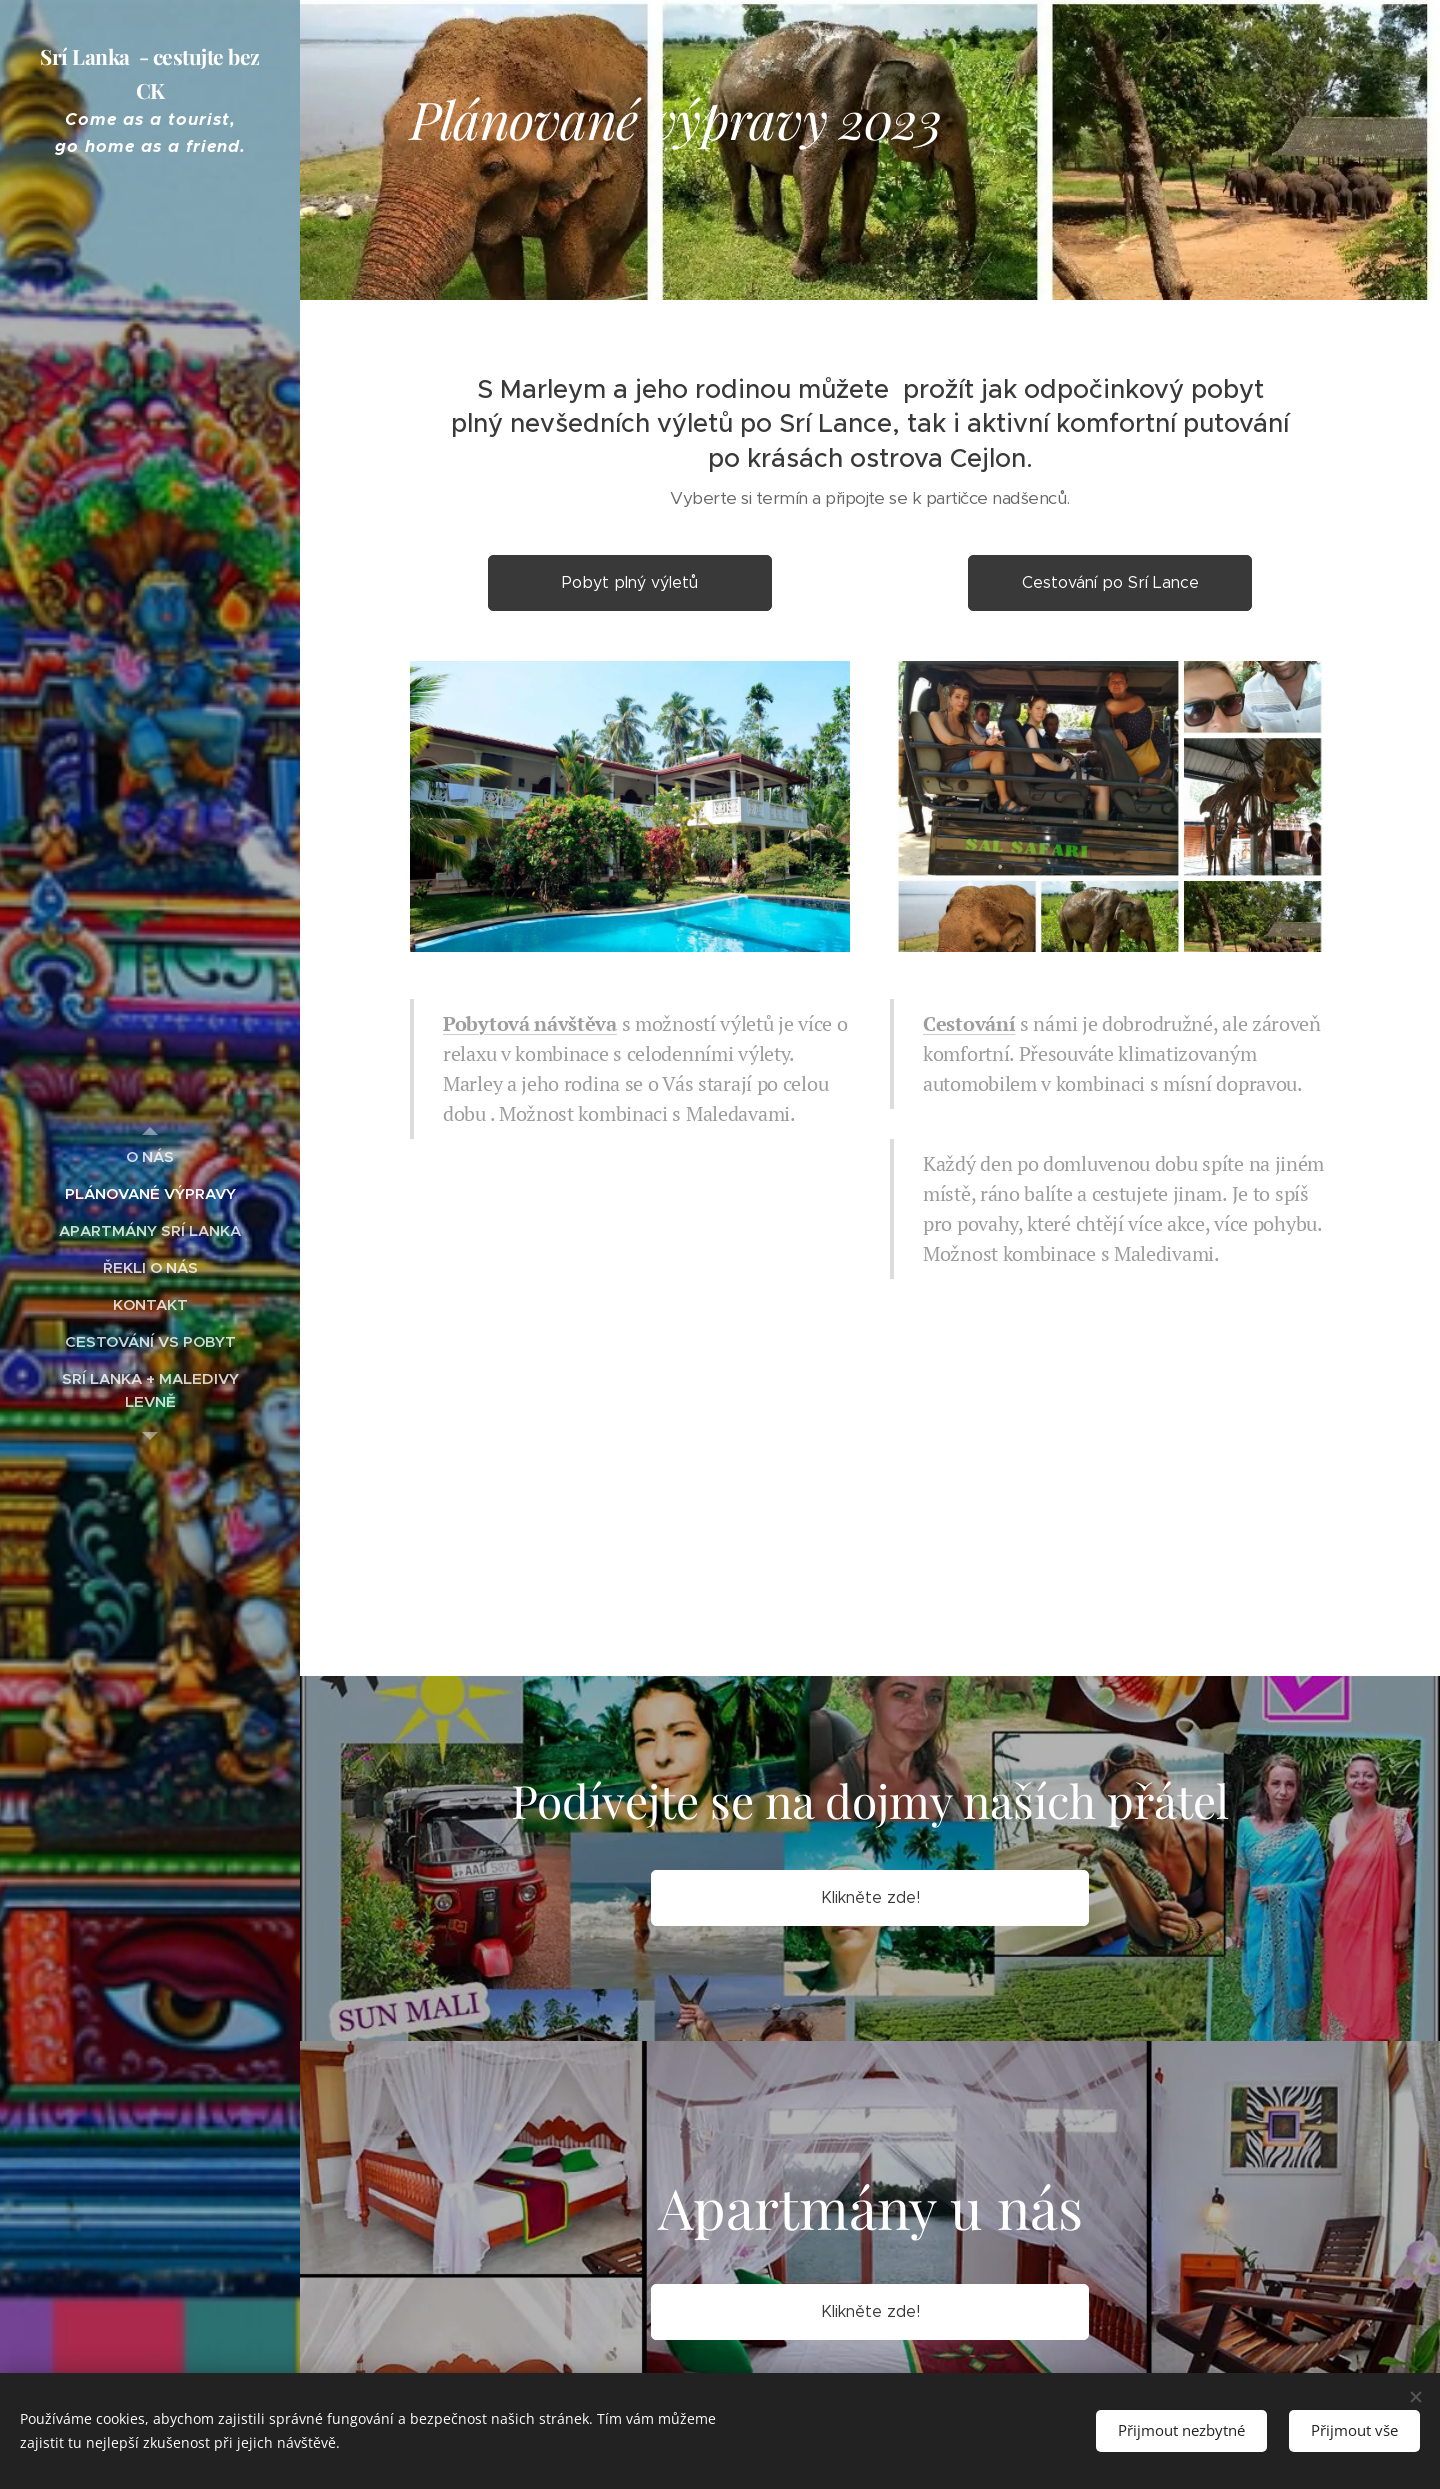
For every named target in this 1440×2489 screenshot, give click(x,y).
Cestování (969, 1023)
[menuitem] (150, 1156)
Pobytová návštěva (530, 1023)
